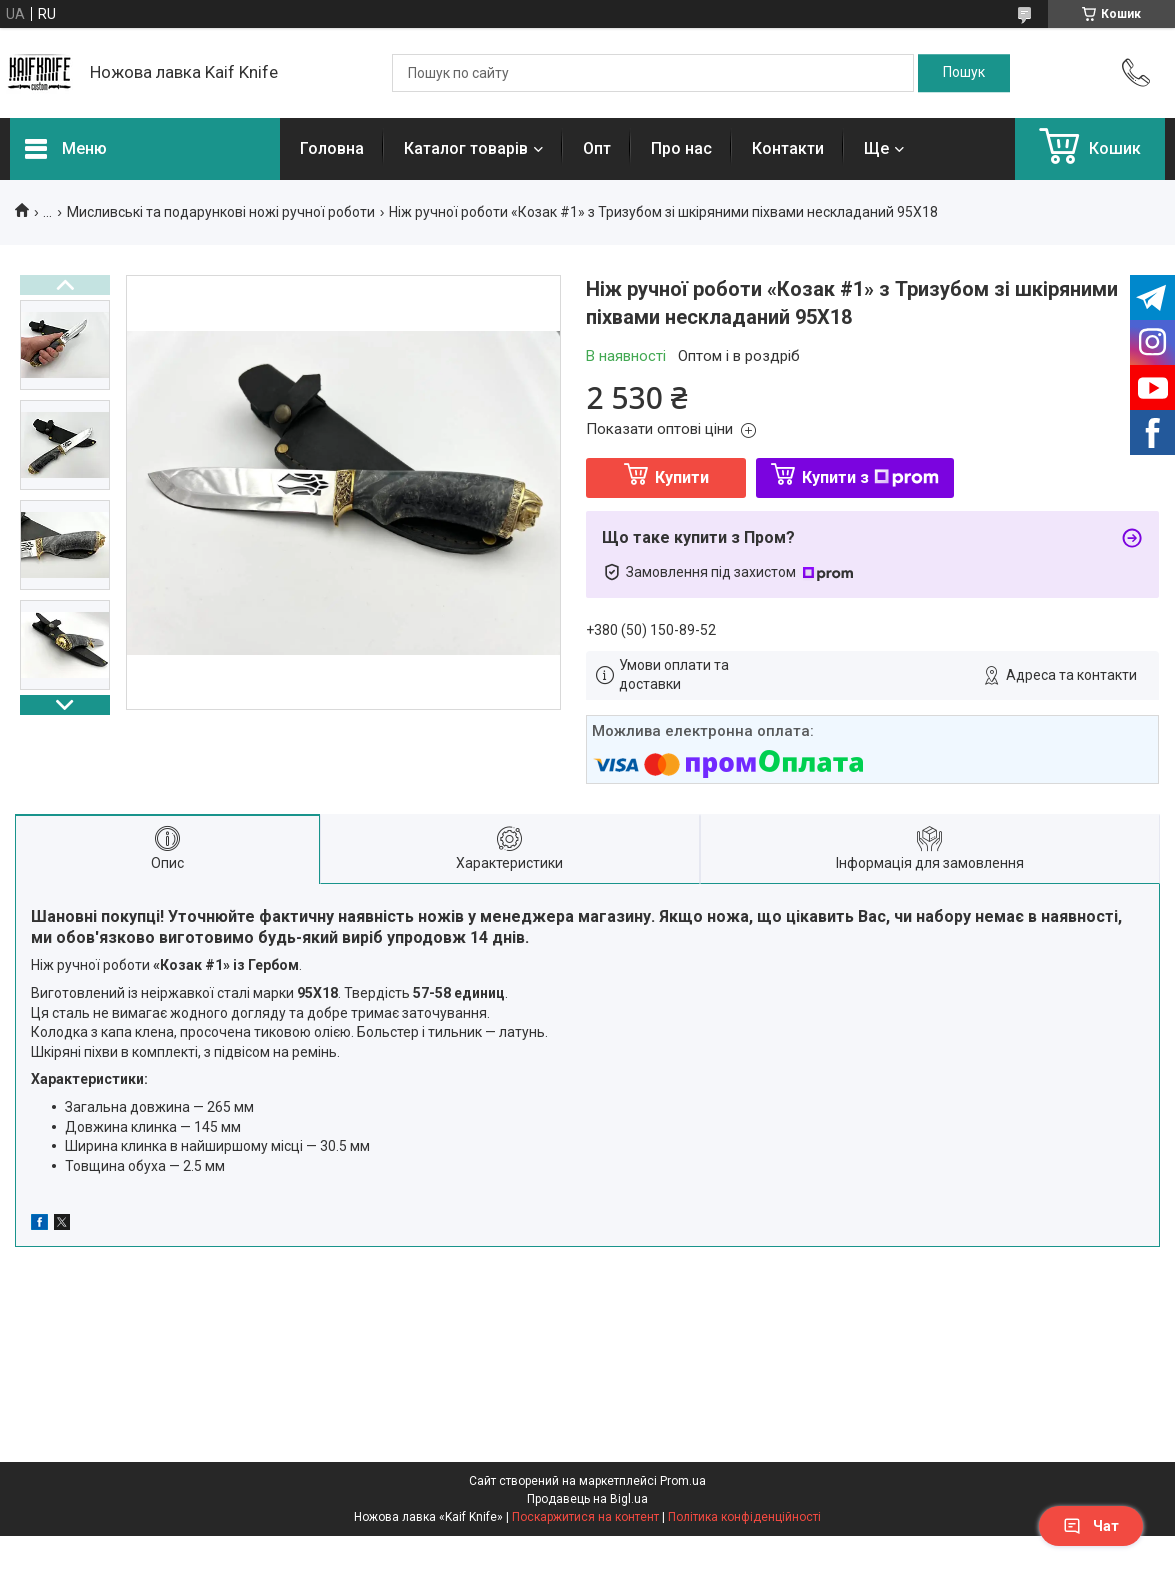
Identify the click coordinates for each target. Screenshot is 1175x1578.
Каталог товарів (466, 148)
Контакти (788, 148)
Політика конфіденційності (744, 1517)
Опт (597, 148)
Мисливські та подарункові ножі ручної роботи (221, 212)
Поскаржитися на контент (585, 1517)
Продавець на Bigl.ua (587, 1499)
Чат (1091, 1526)
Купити (682, 477)
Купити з (870, 477)
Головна (332, 148)
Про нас (681, 148)
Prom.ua (683, 1481)
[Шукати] (964, 73)
